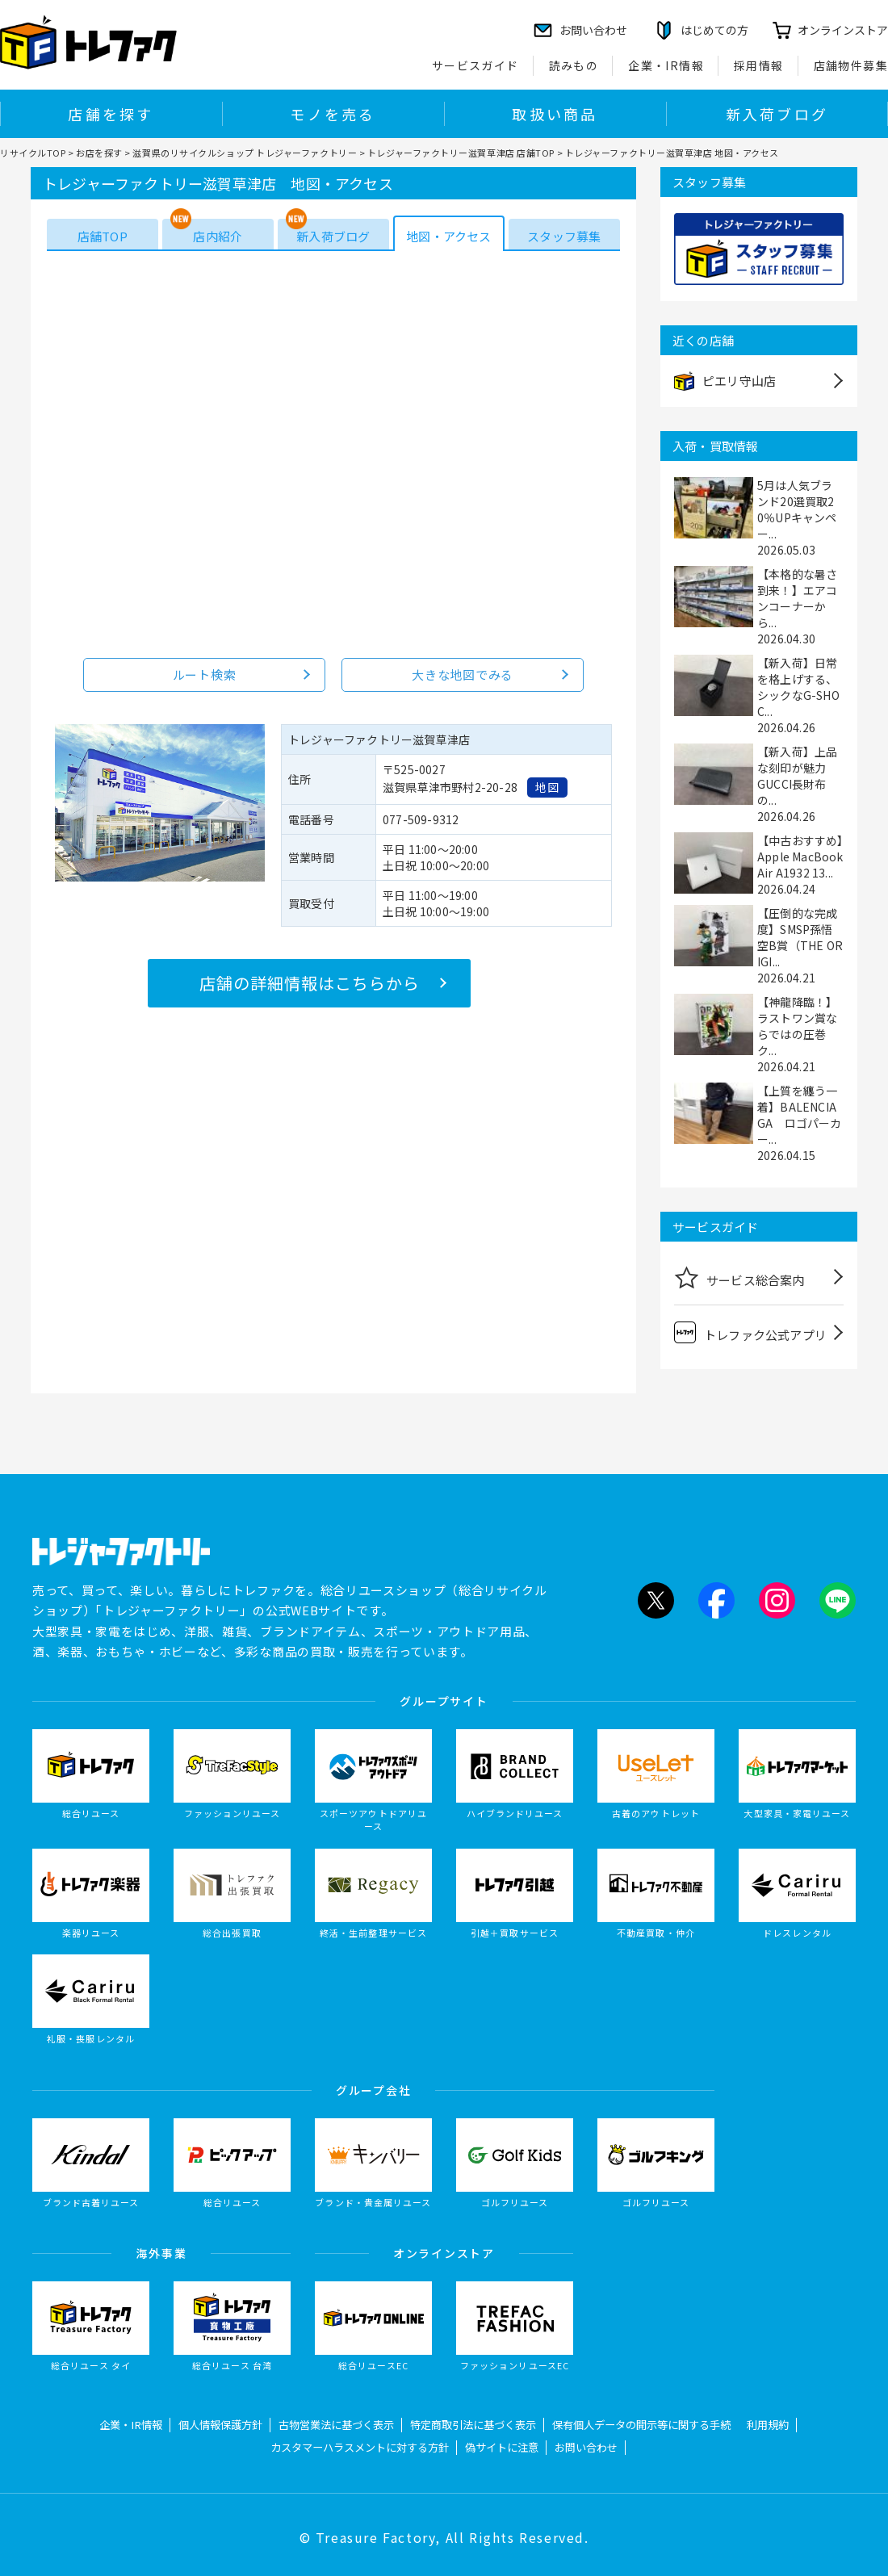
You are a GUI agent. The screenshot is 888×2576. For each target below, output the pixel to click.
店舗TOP (102, 236)
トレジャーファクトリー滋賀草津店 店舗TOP (461, 152)
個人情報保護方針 (220, 2424)
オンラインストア (843, 30)
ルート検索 (205, 674)
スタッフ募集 (564, 236)
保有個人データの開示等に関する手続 (641, 2424)
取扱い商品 (554, 113)
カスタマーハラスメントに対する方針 (359, 2447)
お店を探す (99, 152)
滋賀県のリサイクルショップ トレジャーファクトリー (244, 152)
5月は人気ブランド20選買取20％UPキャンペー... (797, 509)
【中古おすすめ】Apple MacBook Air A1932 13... (800, 856)
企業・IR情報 (666, 65)
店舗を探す (110, 113)
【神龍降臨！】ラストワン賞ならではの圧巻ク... (797, 1026)
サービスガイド (475, 65)
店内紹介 (217, 236)
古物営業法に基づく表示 (336, 2424)
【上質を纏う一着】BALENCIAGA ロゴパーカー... (799, 1115)
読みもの (574, 65)
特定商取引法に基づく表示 (473, 2424)
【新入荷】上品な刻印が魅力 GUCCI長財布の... (797, 775)
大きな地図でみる (462, 674)
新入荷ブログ (777, 113)
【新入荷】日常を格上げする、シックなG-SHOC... (798, 687)
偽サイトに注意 (501, 2447)
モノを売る (332, 113)
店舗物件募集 (851, 65)
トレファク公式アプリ (750, 1332)
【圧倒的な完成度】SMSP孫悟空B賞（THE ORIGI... (800, 937)
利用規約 (768, 2424)
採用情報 (759, 65)
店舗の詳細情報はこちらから (309, 983)
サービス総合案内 (739, 1277)
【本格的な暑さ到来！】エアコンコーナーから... (797, 598)
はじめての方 (714, 30)
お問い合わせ (586, 2447)
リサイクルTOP (32, 152)
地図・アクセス (448, 236)
